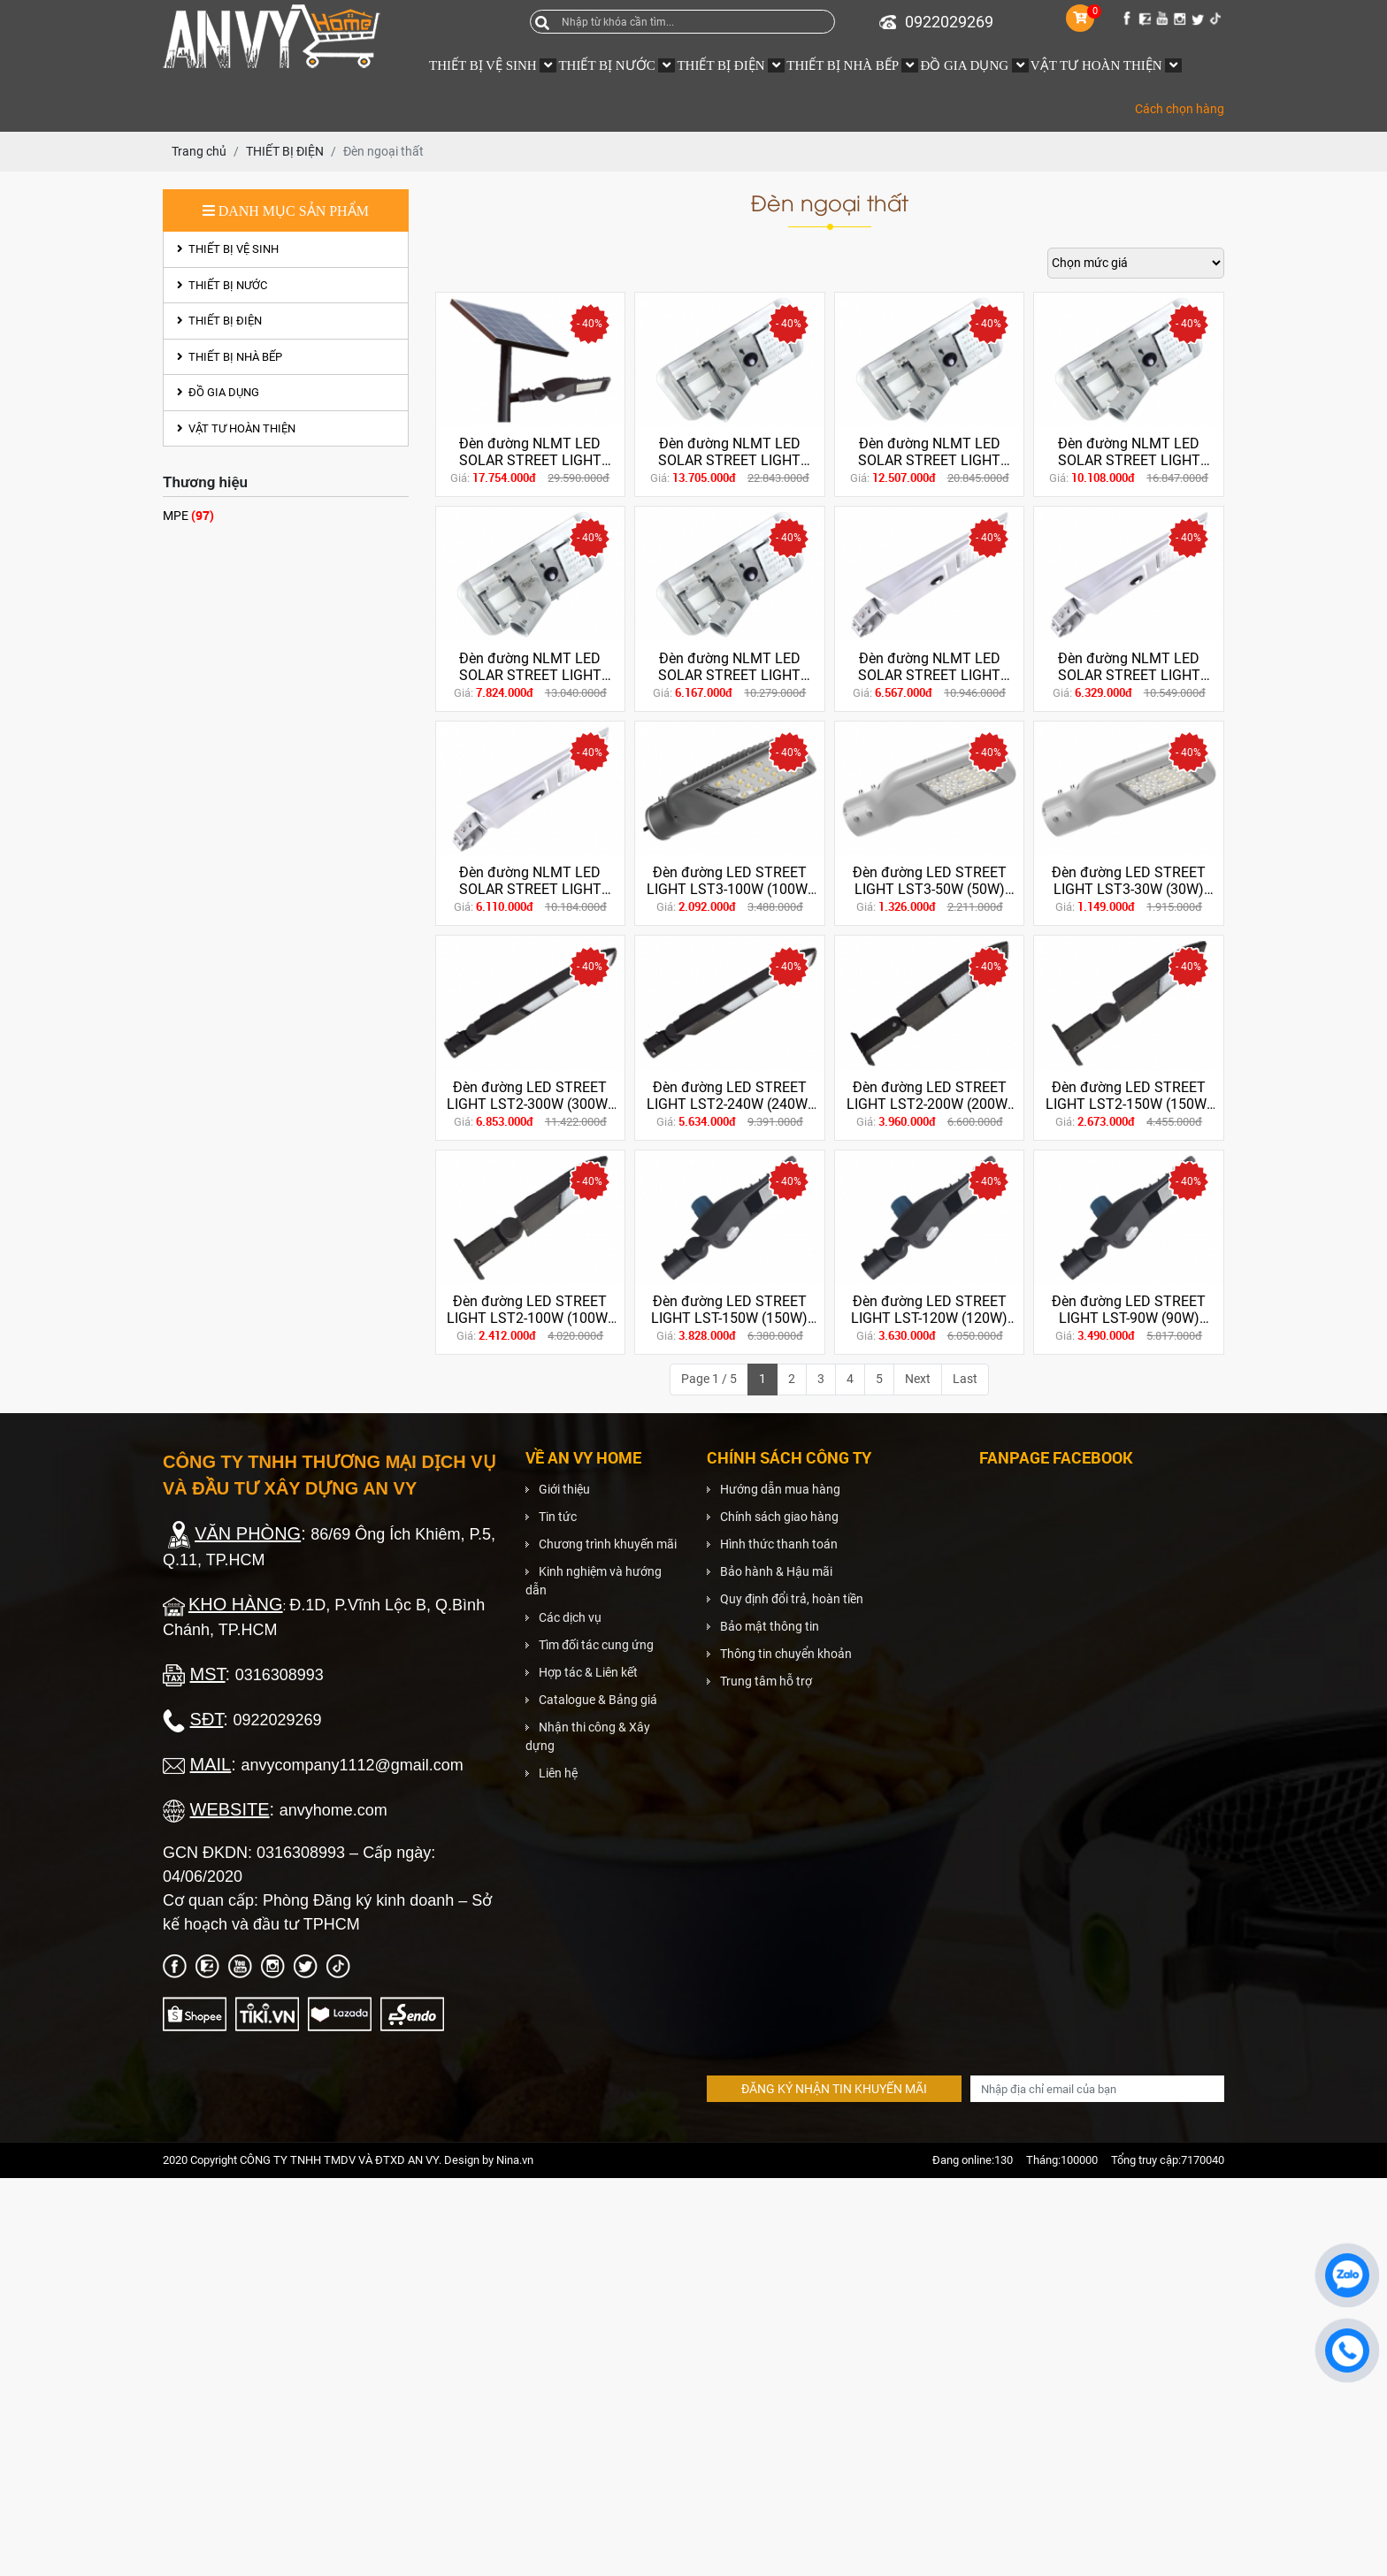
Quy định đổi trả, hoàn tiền (791, 1599)
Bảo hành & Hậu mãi (776, 1571)
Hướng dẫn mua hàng (780, 1489)
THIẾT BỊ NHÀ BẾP (229, 356)
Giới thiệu (564, 1489)
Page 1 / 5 (709, 1379)
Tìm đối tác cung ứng (596, 1645)
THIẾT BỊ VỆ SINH (228, 249)
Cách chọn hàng (1179, 109)
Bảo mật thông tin (769, 1626)
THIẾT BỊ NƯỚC (222, 285)
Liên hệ (558, 1773)
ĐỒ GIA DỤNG (218, 392)
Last (965, 1379)
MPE (188, 515)
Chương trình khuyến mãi (608, 1544)
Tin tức (558, 1517)
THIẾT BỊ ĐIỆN (219, 320)
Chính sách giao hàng (779, 1517)
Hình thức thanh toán (779, 1544)
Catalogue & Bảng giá (598, 1700)
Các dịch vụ (570, 1617)
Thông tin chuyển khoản (786, 1654)
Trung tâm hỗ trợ (766, 1681)
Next (918, 1379)
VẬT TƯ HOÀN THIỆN (236, 428)
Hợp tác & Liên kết (588, 1672)
